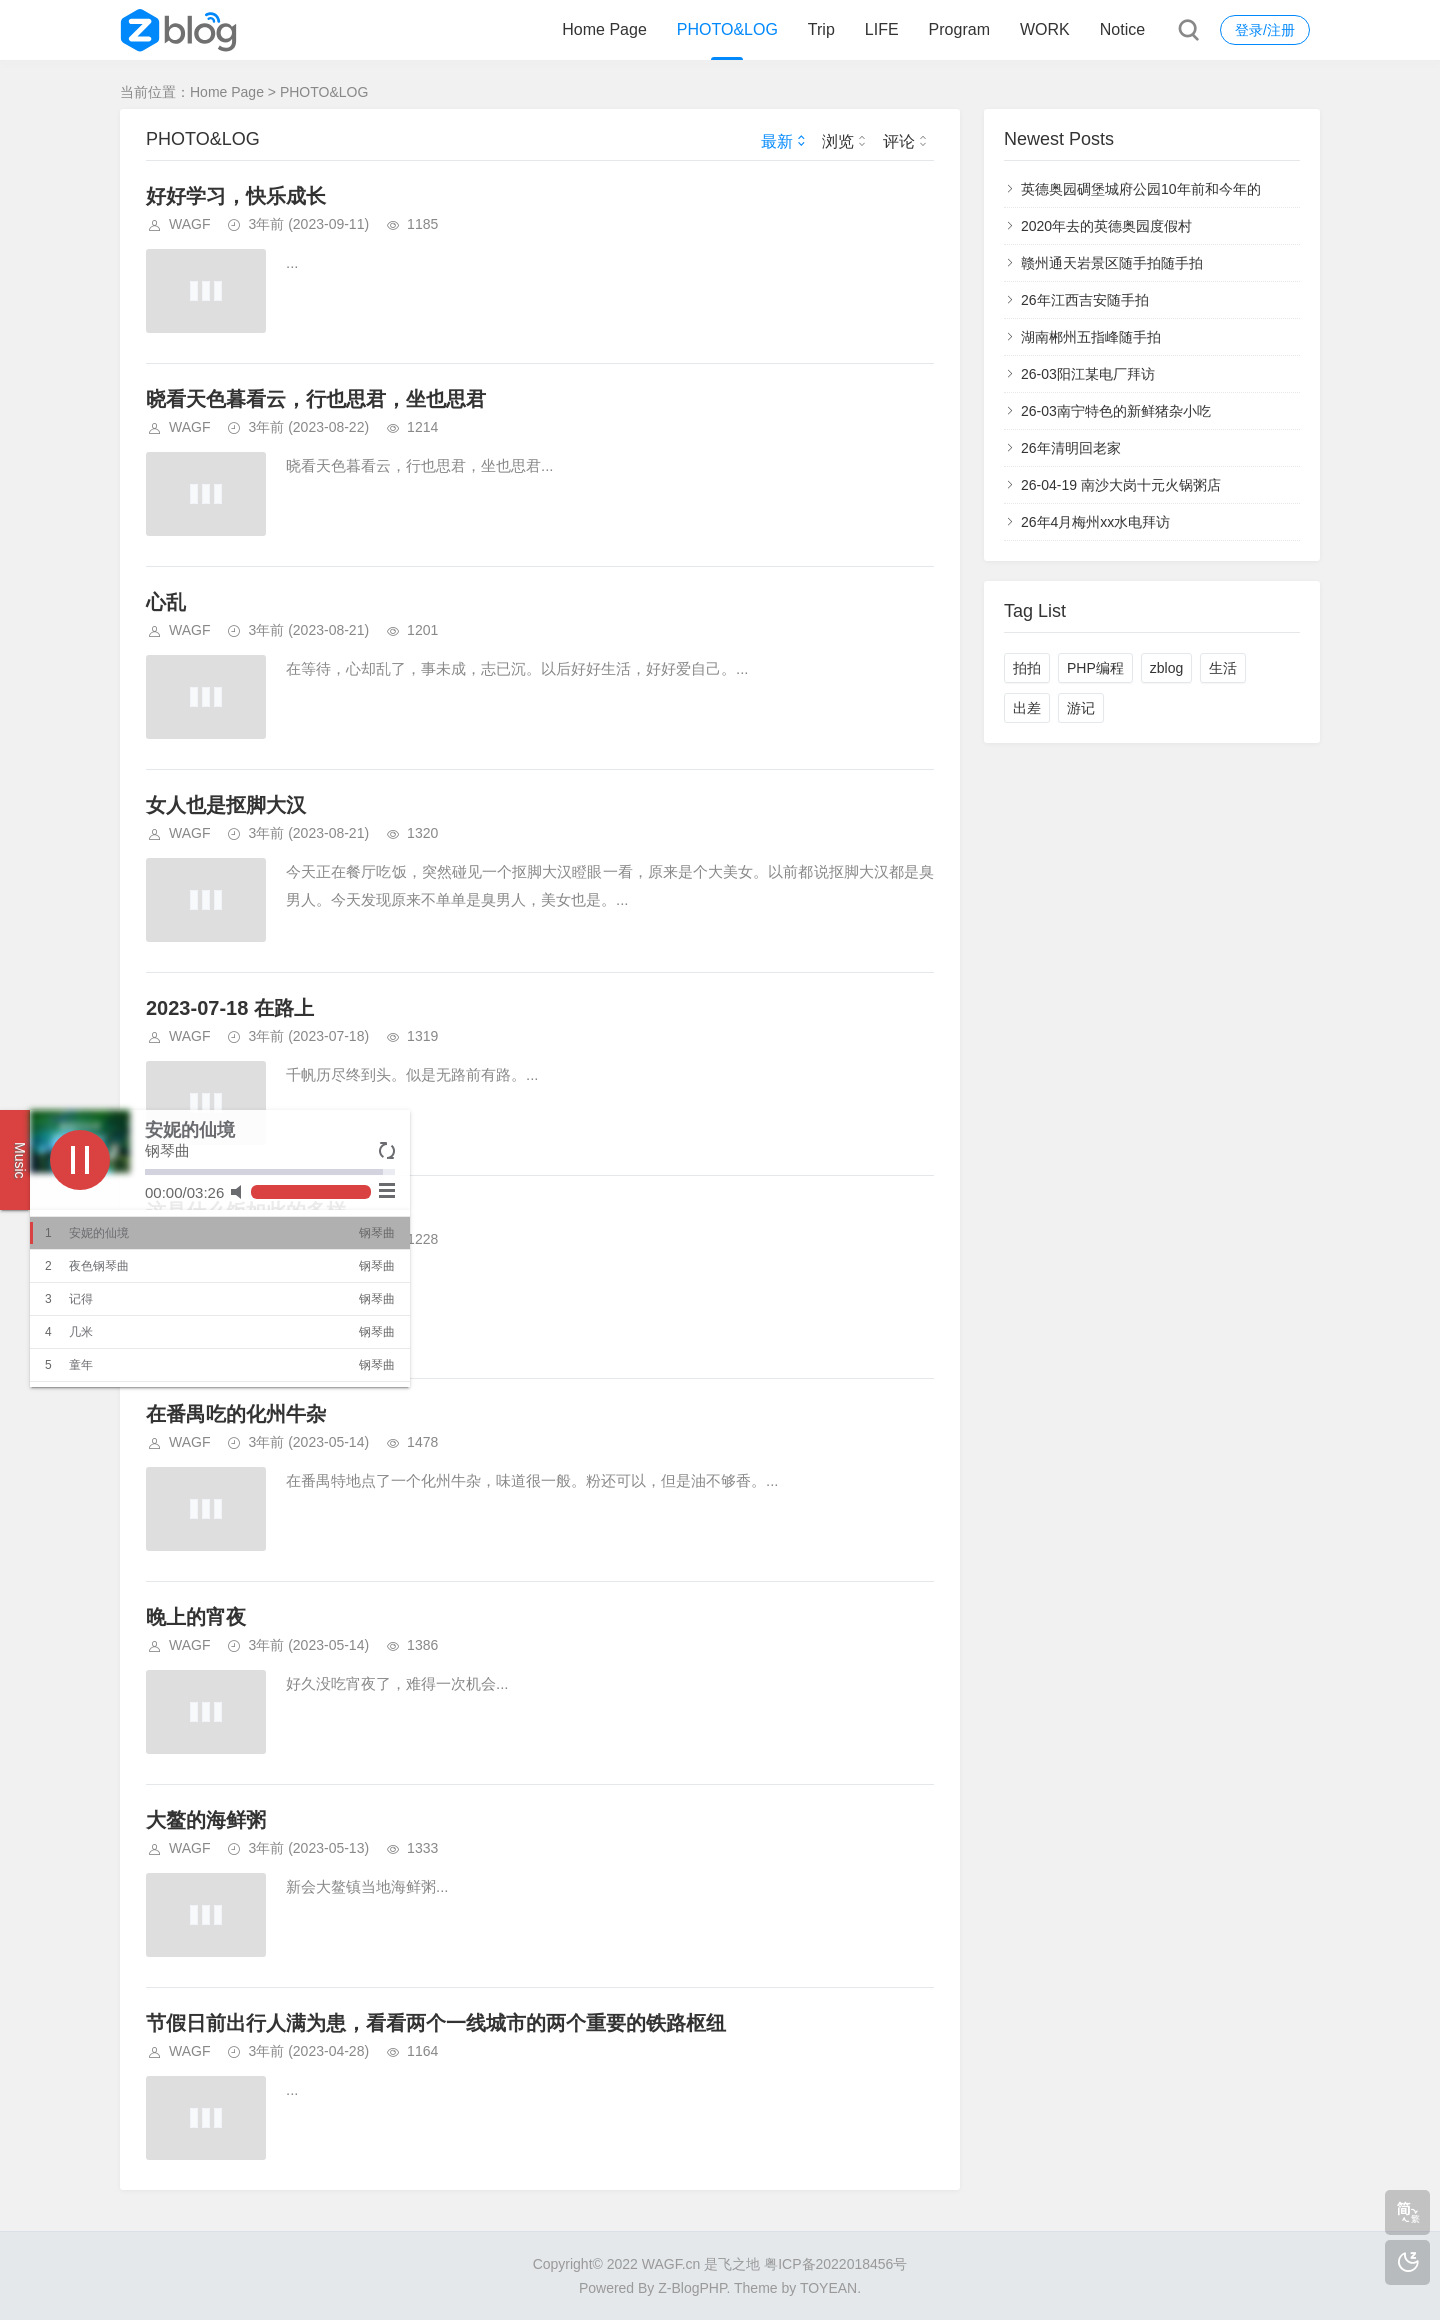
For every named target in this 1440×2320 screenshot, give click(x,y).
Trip (821, 29)
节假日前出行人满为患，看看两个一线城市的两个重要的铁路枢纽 (436, 2023)
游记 (1081, 708)
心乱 (166, 602)
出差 (1027, 708)
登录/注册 (1265, 30)
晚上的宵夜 (196, 1617)
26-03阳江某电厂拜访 (1088, 374)
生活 (1223, 668)
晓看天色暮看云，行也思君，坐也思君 (316, 399)
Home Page (604, 29)
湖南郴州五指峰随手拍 (1091, 337)
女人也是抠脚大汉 (226, 805)
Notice (1122, 29)
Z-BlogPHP (692, 2288)
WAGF (189, 224)
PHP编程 (1095, 668)
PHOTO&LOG (727, 29)
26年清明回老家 (1071, 448)
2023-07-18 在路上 (230, 1008)
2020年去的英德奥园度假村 (1106, 226)
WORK (1045, 29)
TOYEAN (828, 2288)
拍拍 (1027, 668)
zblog (1166, 668)
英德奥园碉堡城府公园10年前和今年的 (1141, 189)
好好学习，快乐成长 (236, 196)
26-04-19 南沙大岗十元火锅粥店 (1121, 485)
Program (959, 29)
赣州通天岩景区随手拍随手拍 (1112, 263)
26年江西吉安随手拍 (1085, 300)
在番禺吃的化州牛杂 (236, 1414)
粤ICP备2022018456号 (835, 2264)
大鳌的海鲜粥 (206, 1820)
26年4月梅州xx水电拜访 (1095, 522)
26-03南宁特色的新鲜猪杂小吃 (1116, 411)
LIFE (882, 29)
